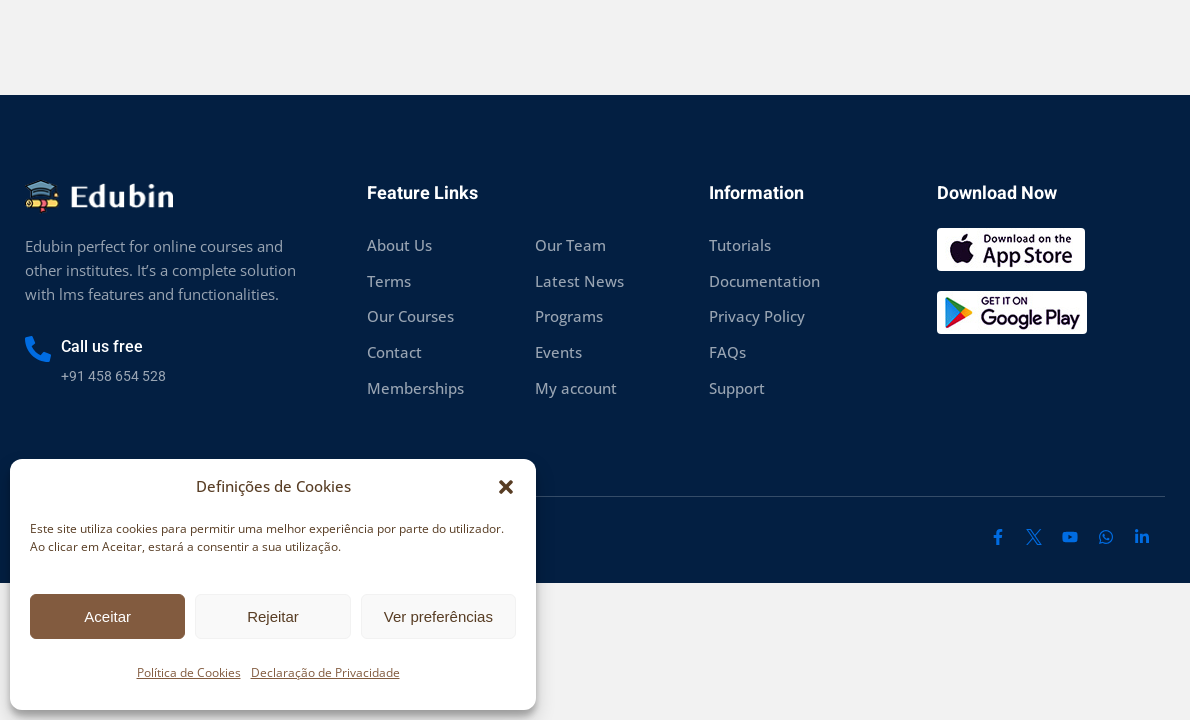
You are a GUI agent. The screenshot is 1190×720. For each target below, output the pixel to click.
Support (737, 388)
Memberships (415, 388)
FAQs (727, 352)
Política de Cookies (189, 672)
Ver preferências (438, 616)
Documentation (764, 281)
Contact (394, 352)
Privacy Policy (757, 316)
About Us (399, 245)
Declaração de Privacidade (325, 672)
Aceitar (107, 616)
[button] (506, 487)
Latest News (579, 281)
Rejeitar (273, 616)
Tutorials (740, 245)
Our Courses (410, 316)
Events (558, 352)
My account (576, 388)
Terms (389, 281)
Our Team (570, 245)
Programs (569, 316)
